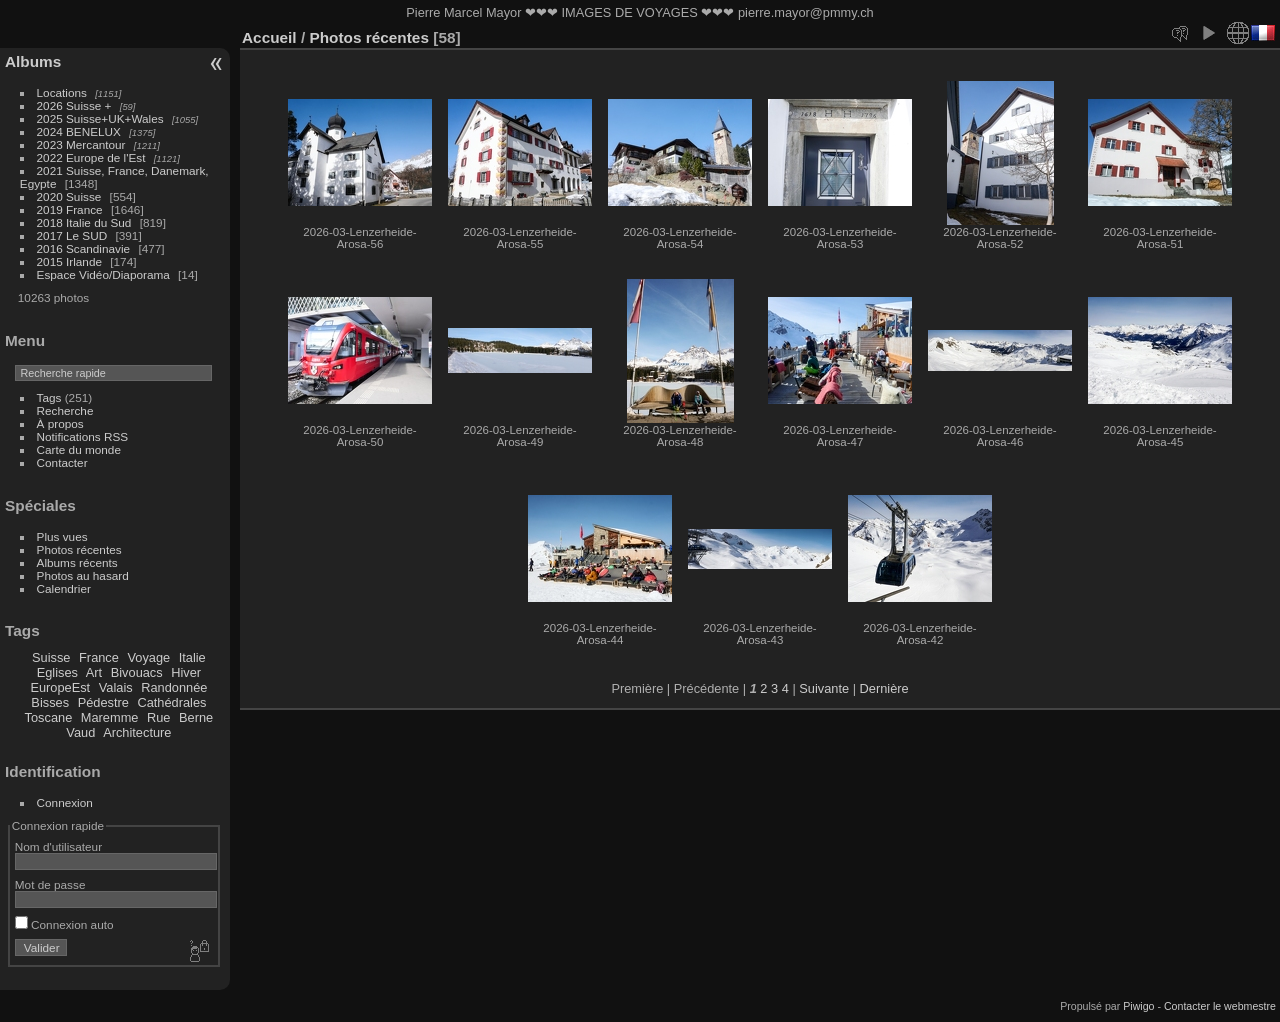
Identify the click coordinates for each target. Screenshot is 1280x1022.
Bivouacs (137, 672)
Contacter (62, 462)
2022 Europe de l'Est (91, 157)
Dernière (884, 688)
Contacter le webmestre (1220, 1006)
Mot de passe (50, 884)
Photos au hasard (83, 575)
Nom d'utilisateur (58, 846)
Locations (62, 92)
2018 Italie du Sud (84, 222)
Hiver (186, 672)
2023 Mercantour (81, 144)
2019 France (70, 209)
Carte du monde (79, 449)
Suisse (51, 657)
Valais (116, 687)
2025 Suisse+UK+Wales (100, 118)
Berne (196, 717)
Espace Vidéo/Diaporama (103, 274)
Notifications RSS (83, 436)
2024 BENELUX (79, 131)
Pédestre (103, 702)
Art (94, 672)
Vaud (80, 732)
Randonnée (174, 687)
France (99, 657)
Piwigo (1138, 1006)
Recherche (65, 410)
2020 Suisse (69, 196)
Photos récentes (79, 549)
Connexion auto (64, 924)
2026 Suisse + (74, 105)
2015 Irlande (69, 261)
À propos (60, 423)
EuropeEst (60, 687)
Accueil (269, 37)
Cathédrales (171, 702)
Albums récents (77, 562)
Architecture (137, 732)
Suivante (824, 688)
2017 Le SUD (72, 235)
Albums (33, 61)
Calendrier (64, 588)
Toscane (49, 717)
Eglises (57, 672)
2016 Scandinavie (84, 248)
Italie (192, 657)
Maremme (110, 717)
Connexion (65, 802)
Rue (158, 717)
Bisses (50, 702)
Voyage (148, 657)
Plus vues (62, 536)
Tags (49, 397)
